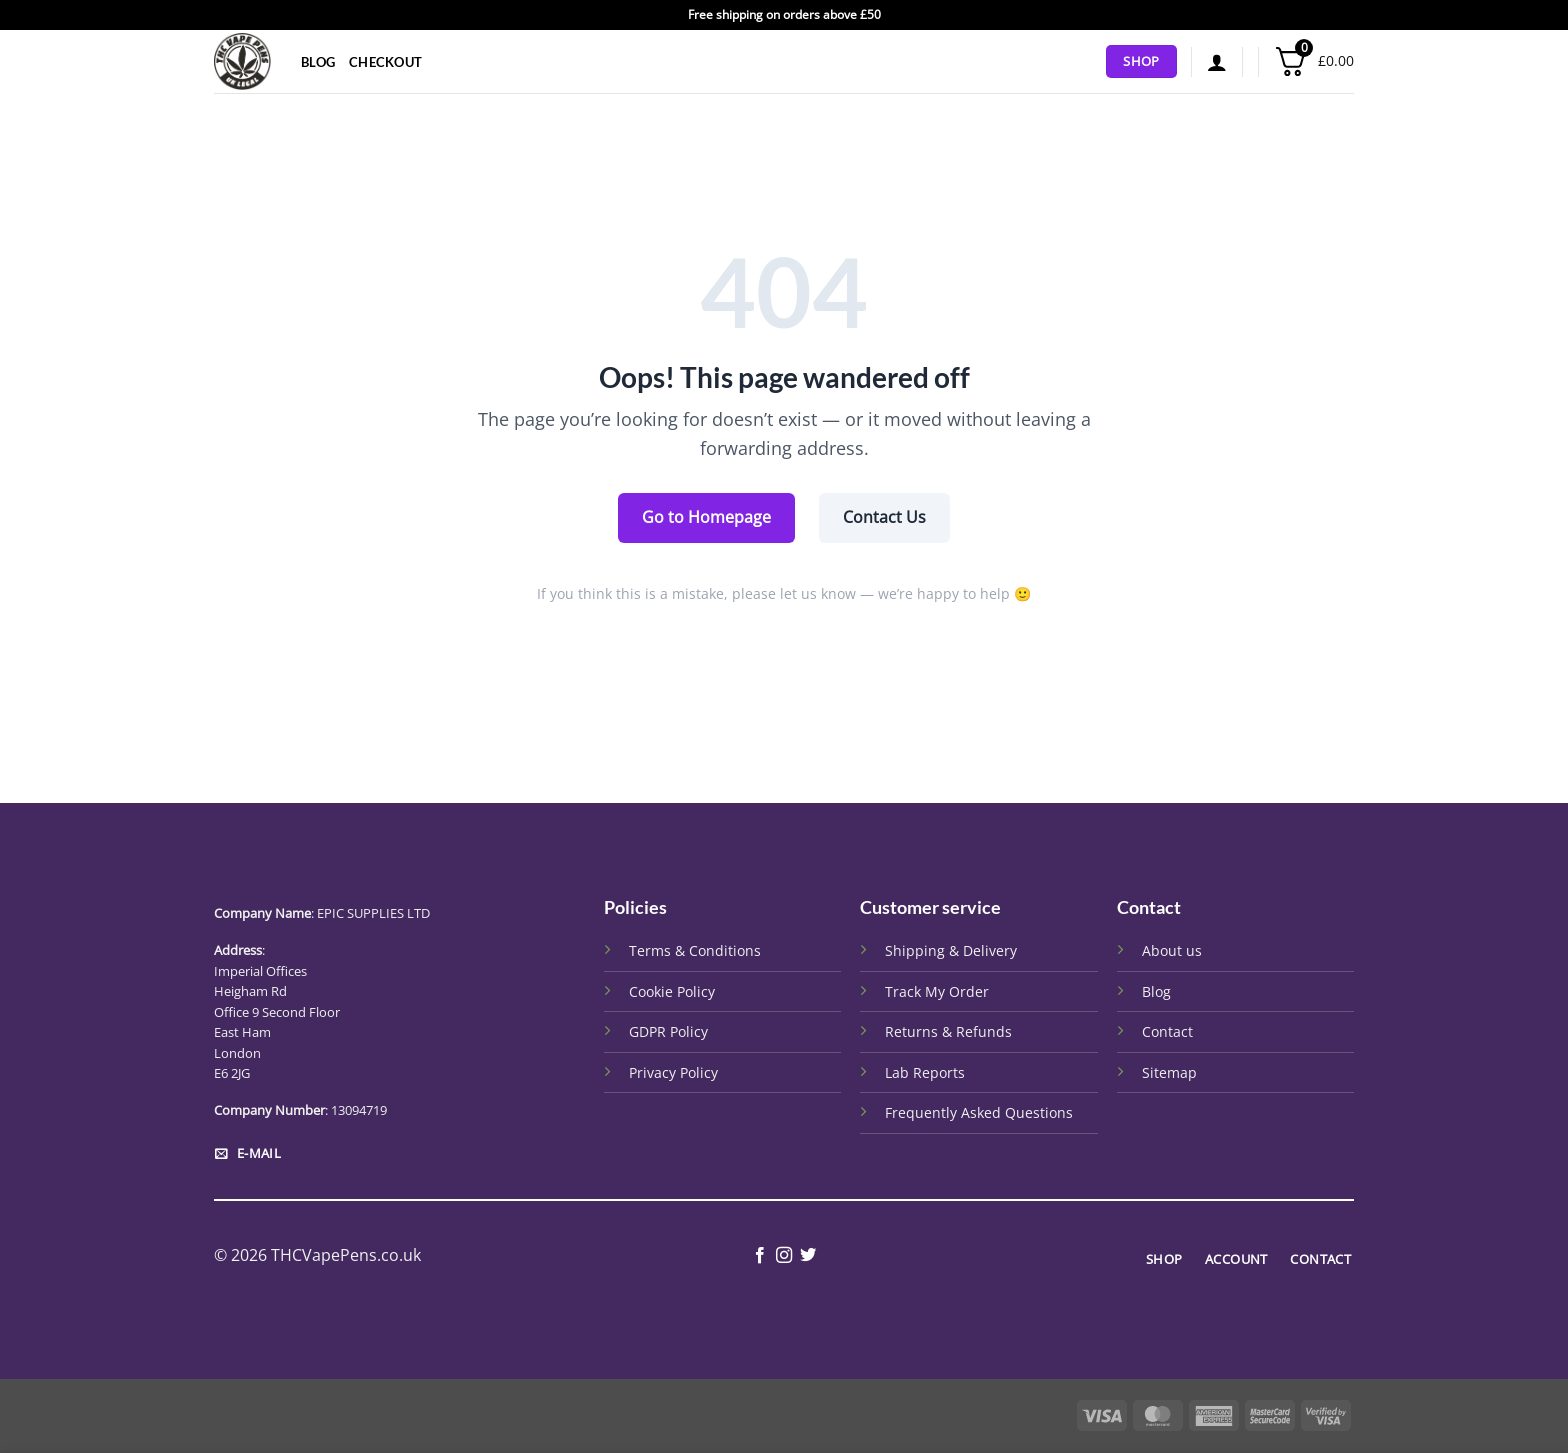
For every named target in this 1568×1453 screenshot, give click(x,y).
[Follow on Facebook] (759, 1256)
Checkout (385, 62)
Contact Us (884, 517)
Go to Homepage (706, 517)
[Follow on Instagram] (784, 1256)
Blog (318, 62)
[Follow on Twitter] (808, 1256)
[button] (1217, 62)
